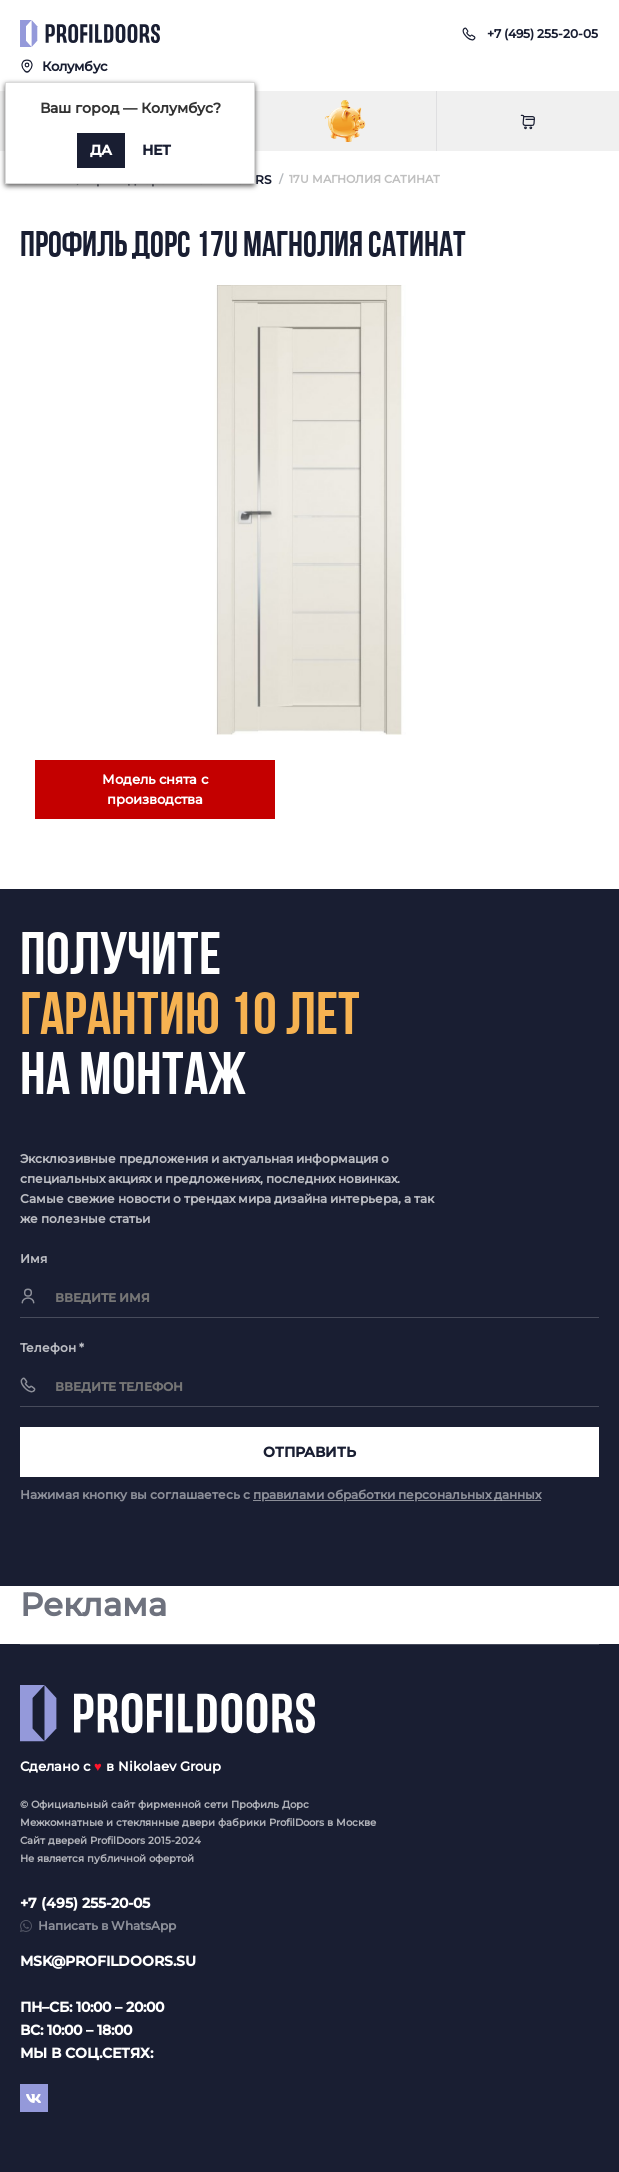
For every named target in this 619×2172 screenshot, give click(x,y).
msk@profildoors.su (108, 1961)
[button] (542, 33)
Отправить (309, 1452)
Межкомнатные (61, 1822)
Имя (33, 1258)
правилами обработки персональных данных (397, 1494)
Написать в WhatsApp (107, 1925)
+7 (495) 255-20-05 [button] (85, 1903)
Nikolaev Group (169, 1766)
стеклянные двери (165, 1822)
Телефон (52, 1347)
